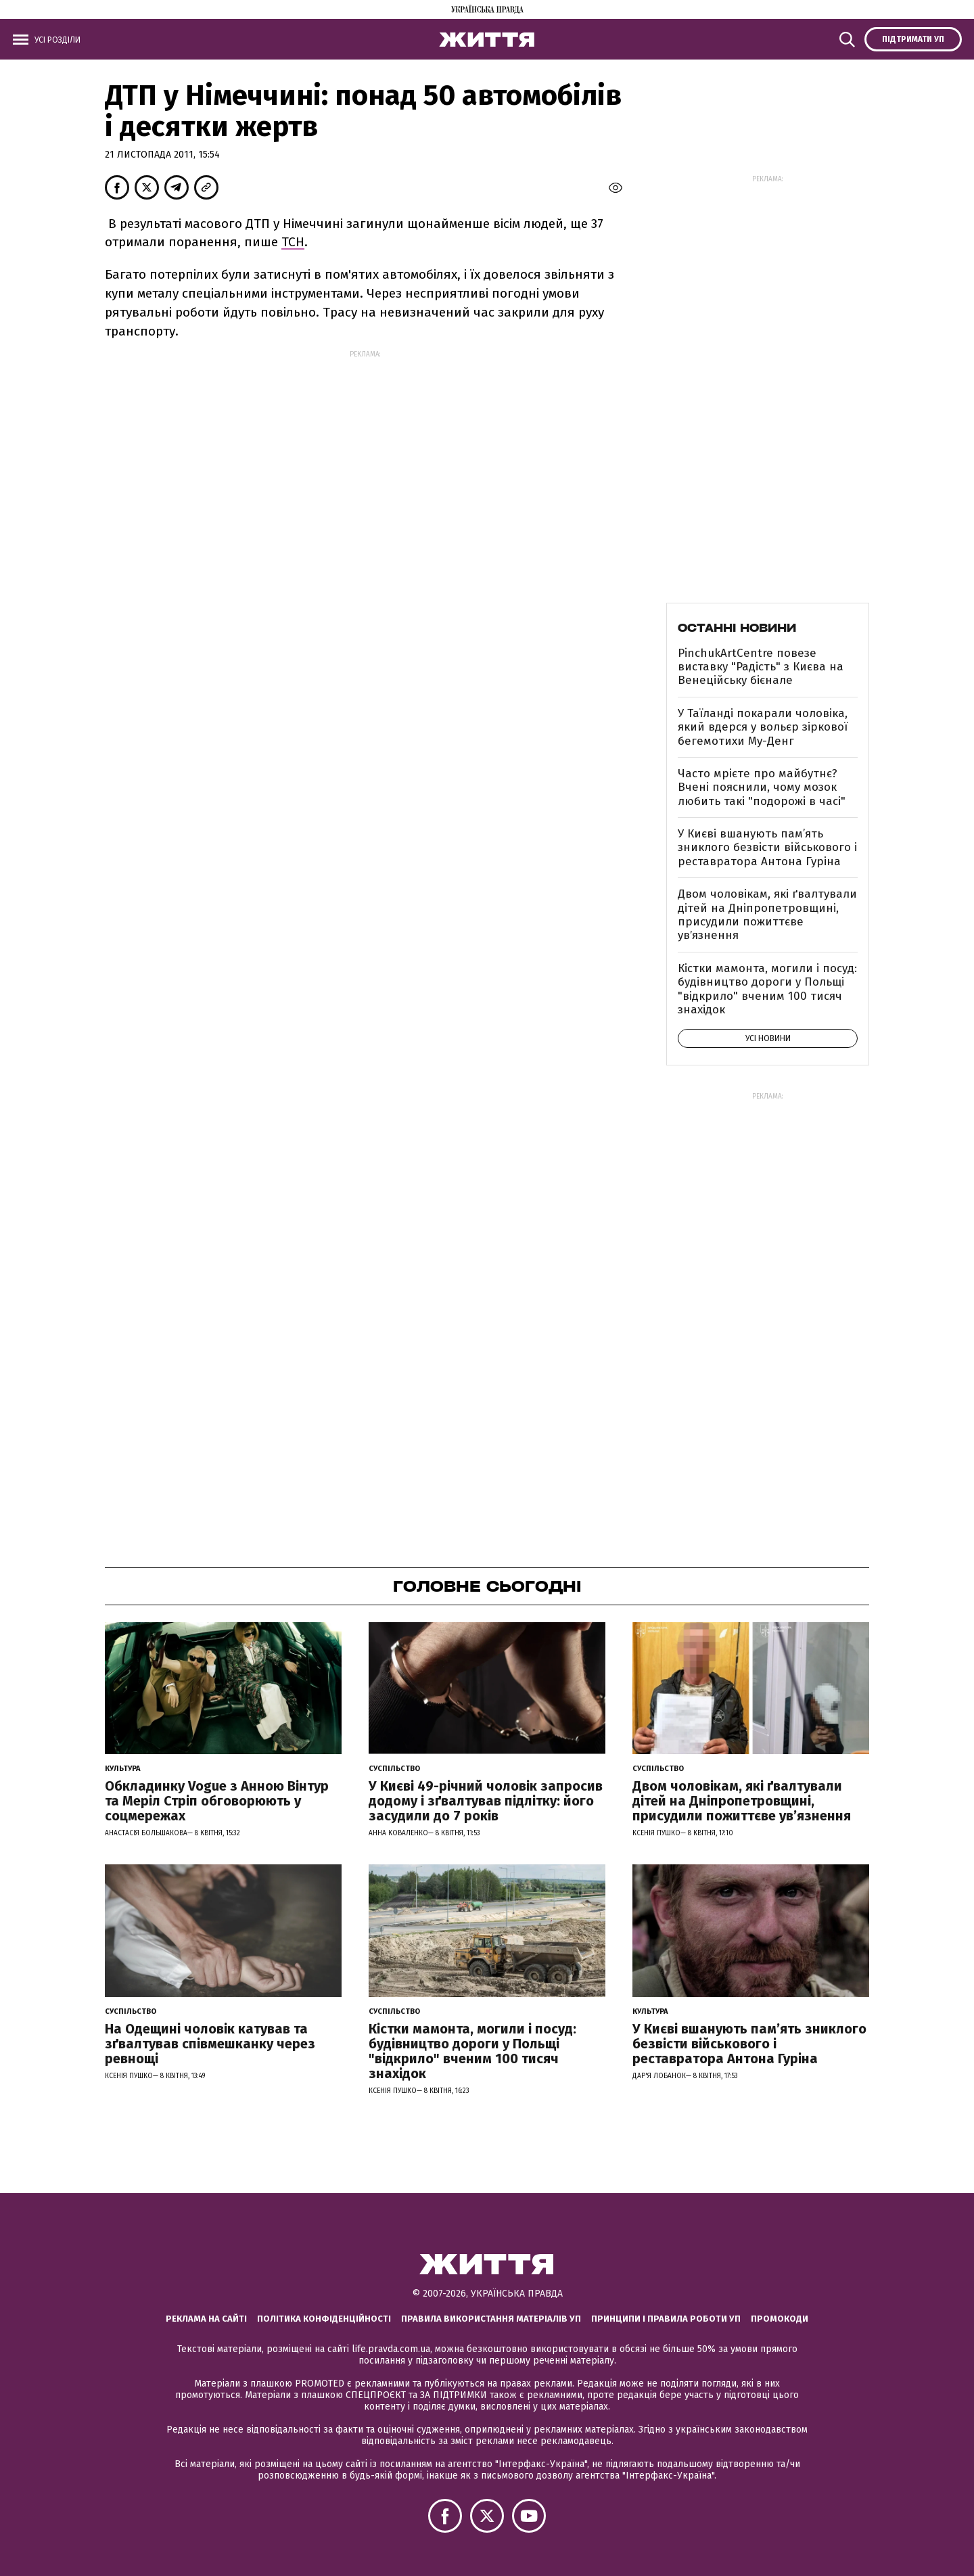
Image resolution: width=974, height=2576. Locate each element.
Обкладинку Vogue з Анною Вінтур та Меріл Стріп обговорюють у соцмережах (217, 1801)
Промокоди (779, 2319)
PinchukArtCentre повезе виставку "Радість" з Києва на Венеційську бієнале (760, 667)
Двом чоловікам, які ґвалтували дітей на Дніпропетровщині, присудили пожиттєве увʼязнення (767, 914)
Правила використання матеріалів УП (491, 2319)
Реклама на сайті (206, 2319)
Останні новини (737, 627)
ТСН (292, 242)
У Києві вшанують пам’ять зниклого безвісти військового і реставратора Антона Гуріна (767, 848)
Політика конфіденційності (324, 2319)
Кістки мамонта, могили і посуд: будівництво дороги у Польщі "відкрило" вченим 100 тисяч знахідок (767, 989)
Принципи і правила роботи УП (666, 2319)
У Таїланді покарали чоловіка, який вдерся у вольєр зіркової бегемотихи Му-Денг (763, 727)
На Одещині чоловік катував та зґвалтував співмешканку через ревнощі (210, 2044)
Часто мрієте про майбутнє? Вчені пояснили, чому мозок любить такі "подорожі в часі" (761, 787)
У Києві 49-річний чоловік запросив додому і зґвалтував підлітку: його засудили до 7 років (486, 1801)
